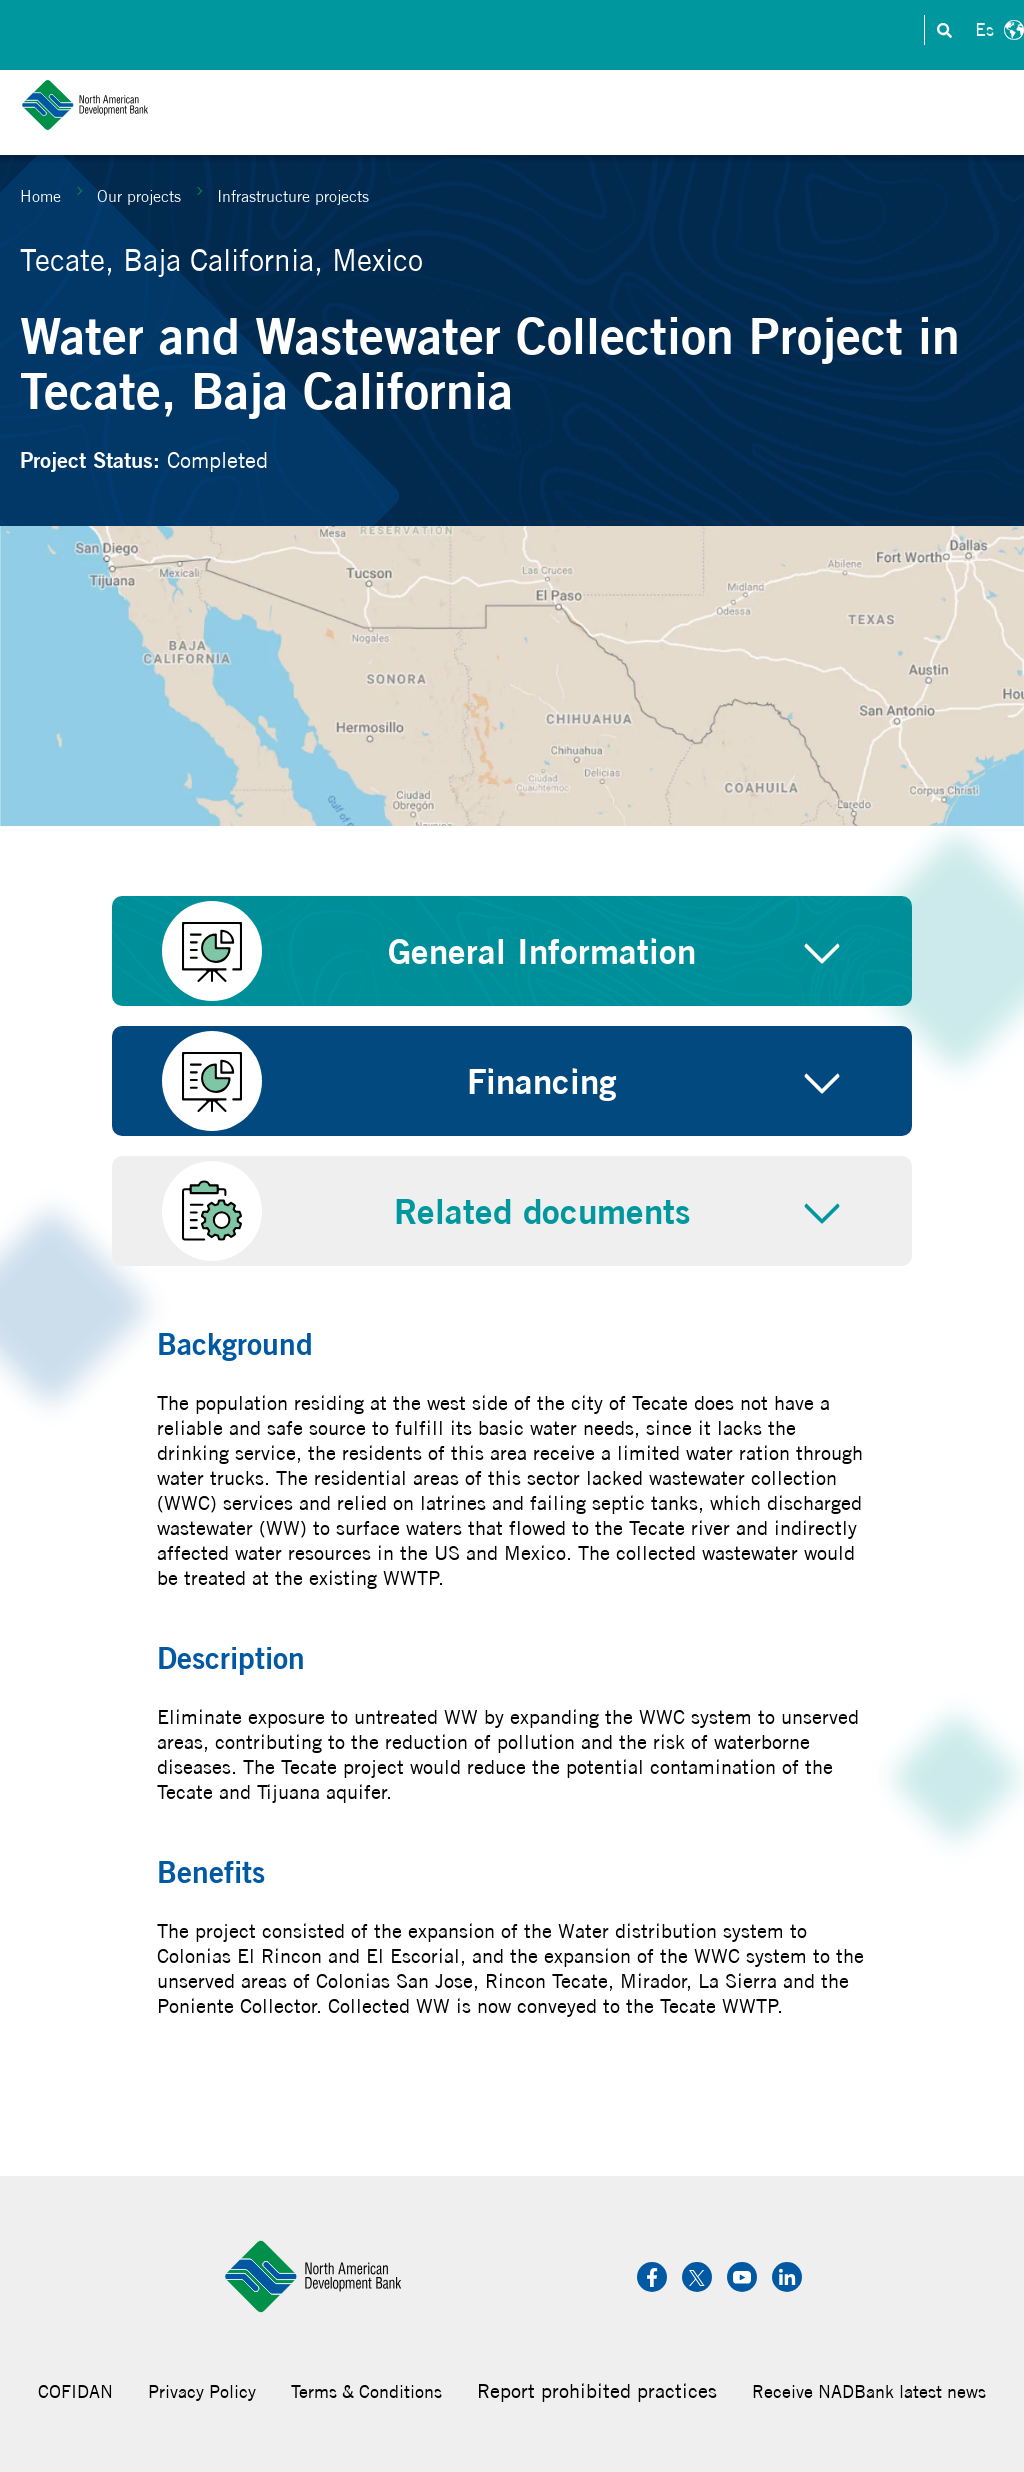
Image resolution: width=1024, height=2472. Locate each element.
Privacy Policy (202, 2391)
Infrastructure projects (293, 196)
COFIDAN (75, 2391)
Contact (449, 30)
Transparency (843, 30)
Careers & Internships (683, 30)
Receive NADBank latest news (869, 2391)
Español (997, 30)
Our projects (139, 196)
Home (40, 196)
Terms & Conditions (366, 2391)
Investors (539, 30)
